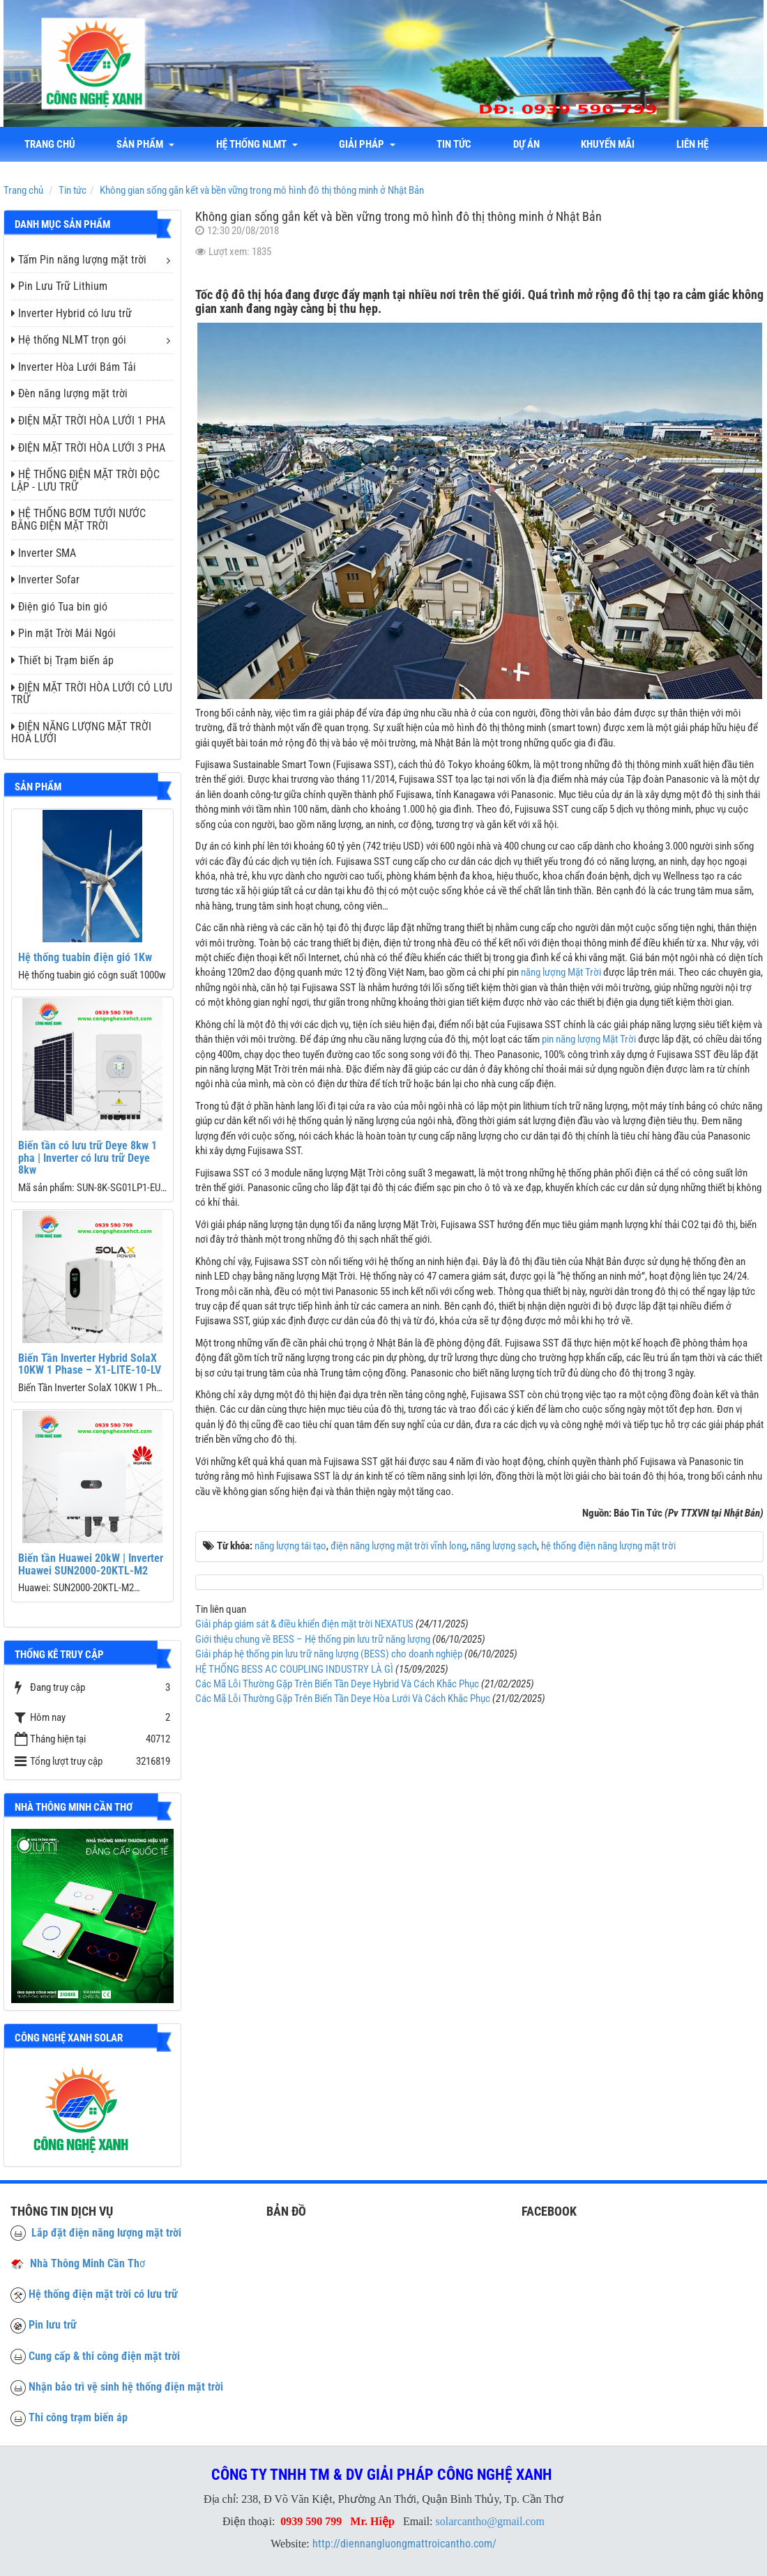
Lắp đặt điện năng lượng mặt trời (95, 2232)
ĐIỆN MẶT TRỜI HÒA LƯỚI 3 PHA (88, 447)
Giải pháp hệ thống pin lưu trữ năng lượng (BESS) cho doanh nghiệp (328, 1654)
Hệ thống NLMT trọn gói (68, 339)
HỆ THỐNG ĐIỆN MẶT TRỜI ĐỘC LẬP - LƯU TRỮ (85, 480)
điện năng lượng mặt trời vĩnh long (398, 1546)
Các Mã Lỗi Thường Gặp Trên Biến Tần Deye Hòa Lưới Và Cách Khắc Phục (342, 1698)
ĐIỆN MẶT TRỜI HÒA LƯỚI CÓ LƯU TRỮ (91, 694)
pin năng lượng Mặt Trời (589, 1039)
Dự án (528, 144)
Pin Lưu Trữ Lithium (59, 286)
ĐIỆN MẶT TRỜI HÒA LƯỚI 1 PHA (88, 420)
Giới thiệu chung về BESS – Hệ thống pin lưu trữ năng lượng (312, 1639)
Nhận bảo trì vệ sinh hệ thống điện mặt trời (126, 2386)
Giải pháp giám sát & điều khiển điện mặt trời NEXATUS (304, 1624)
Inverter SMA (43, 553)
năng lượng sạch (504, 1546)
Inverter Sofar (45, 579)
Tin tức (456, 144)
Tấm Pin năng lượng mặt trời (78, 259)
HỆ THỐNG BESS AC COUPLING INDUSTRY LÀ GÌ (294, 1669)
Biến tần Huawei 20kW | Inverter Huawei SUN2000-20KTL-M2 (90, 1564)
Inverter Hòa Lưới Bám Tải (73, 367)
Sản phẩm (146, 144)
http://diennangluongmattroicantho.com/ (404, 2543)
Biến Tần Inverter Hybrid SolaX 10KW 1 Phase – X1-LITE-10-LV (89, 1364)
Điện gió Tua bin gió (59, 606)
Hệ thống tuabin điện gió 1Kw (85, 957)
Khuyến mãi (610, 144)
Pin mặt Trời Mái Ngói (63, 633)
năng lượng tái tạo (290, 1546)
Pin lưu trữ (53, 2324)
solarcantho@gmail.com (490, 2521)
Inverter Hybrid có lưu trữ (71, 313)
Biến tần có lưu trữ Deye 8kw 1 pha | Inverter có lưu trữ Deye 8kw (87, 1157)
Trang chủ (49, 144)
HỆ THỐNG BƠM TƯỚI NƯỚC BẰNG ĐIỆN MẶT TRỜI (78, 519)
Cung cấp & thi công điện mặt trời (104, 2356)
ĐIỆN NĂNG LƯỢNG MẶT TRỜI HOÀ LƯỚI (81, 733)
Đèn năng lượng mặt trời (69, 393)
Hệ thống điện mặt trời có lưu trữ (103, 2294)
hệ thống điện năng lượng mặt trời (608, 1546)
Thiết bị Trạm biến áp (62, 660)
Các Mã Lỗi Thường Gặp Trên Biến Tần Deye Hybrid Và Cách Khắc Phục (337, 1684)
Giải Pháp (368, 144)
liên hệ (695, 144)
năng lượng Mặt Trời (561, 972)
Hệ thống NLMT (257, 144)
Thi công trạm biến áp (78, 2417)
